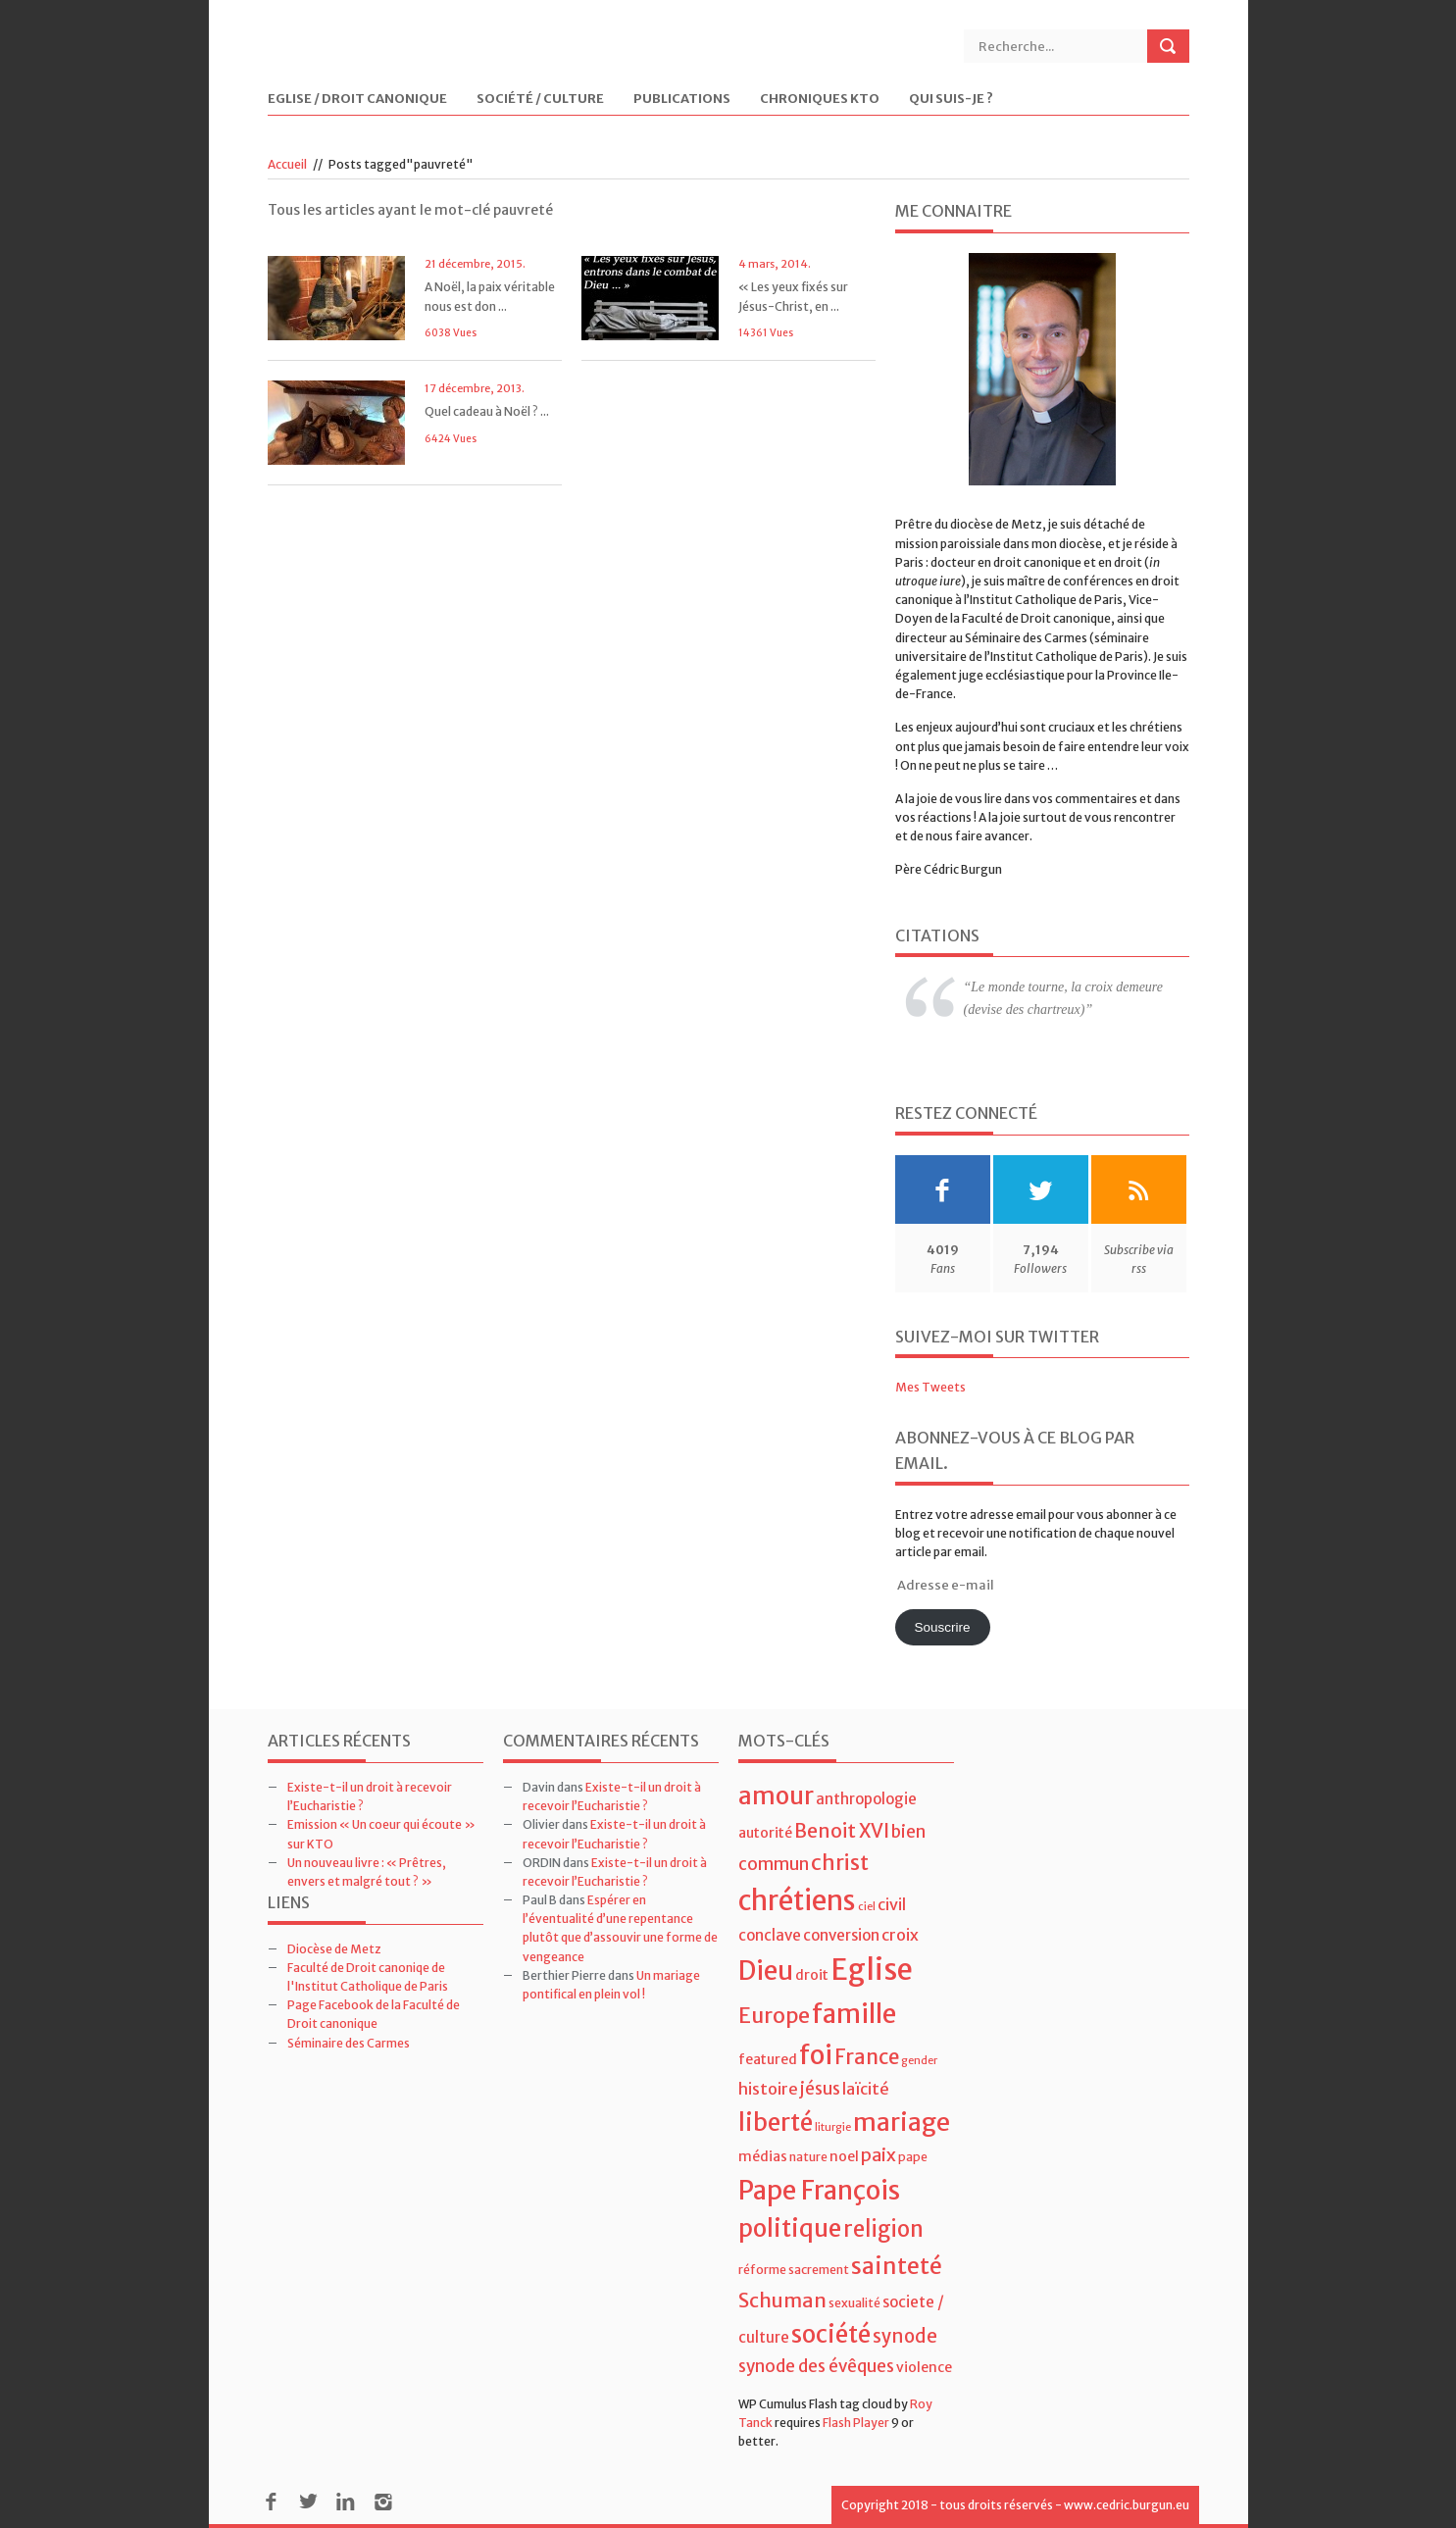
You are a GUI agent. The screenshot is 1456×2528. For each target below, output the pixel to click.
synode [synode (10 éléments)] (905, 2336)
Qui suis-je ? (951, 99)
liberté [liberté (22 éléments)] (775, 2122)
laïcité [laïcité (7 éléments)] (865, 2088)
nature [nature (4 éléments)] (808, 2156)
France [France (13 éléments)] (866, 2057)
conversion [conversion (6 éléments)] (841, 1935)
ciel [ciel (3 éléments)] (867, 1906)
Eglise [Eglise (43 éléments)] (871, 1969)
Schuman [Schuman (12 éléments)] (782, 2300)
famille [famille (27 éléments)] (854, 2013)
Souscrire (942, 1627)
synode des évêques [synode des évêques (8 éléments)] (816, 2366)
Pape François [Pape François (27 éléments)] (819, 2190)
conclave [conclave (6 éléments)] (769, 1935)
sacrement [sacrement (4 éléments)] (818, 2269)
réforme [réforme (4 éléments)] (762, 2269)
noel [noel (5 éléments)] (844, 2156)
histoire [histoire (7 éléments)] (768, 2088)
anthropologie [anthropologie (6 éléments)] (866, 1799)
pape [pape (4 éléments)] (913, 2156)
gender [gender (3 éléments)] (919, 2060)
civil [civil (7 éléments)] (892, 1904)
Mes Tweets (930, 1387)
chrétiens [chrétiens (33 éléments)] (797, 1900)
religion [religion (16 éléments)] (883, 2229)
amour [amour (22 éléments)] (776, 1796)
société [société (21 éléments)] (831, 2334)
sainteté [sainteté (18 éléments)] (896, 2265)
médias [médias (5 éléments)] (762, 2156)
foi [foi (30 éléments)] (815, 2055)
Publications (681, 99)
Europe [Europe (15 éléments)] (774, 2015)
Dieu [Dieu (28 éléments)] (765, 1970)
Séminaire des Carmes (348, 2043)
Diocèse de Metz (334, 1949)
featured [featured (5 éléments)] (767, 2059)
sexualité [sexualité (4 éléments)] (854, 2303)
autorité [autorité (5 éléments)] (765, 1833)
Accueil (287, 164)
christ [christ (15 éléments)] (840, 1862)
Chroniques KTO (819, 99)
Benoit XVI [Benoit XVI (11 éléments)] (841, 1831)
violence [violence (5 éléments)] (924, 2367)
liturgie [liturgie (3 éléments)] (833, 2127)
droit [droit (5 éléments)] (811, 1975)
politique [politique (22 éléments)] (789, 2228)
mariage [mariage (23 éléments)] (901, 2122)
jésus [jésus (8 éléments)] (820, 2088)
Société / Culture (540, 99)
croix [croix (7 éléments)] (900, 1935)
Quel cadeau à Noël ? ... (487, 411)
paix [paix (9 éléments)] (878, 2155)
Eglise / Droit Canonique (357, 99)
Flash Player (856, 2422)
